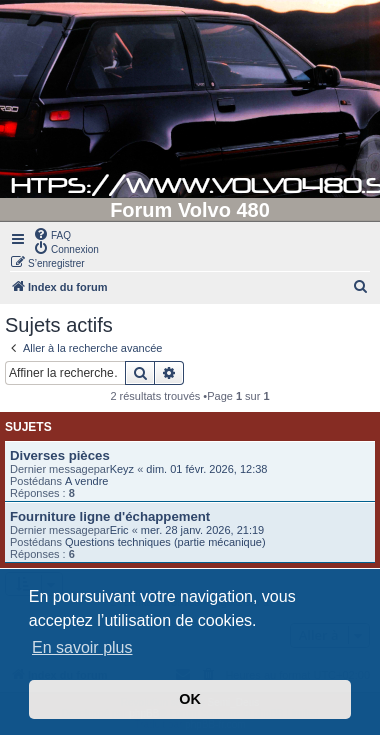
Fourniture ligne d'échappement (110, 516)
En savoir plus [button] (82, 647)
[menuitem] (52, 234)
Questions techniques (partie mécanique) (165, 542)
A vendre (86, 481)
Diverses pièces (60, 455)
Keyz (122, 469)
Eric (119, 530)
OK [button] (190, 699)
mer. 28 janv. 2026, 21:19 (202, 530)
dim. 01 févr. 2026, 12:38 (206, 469)
